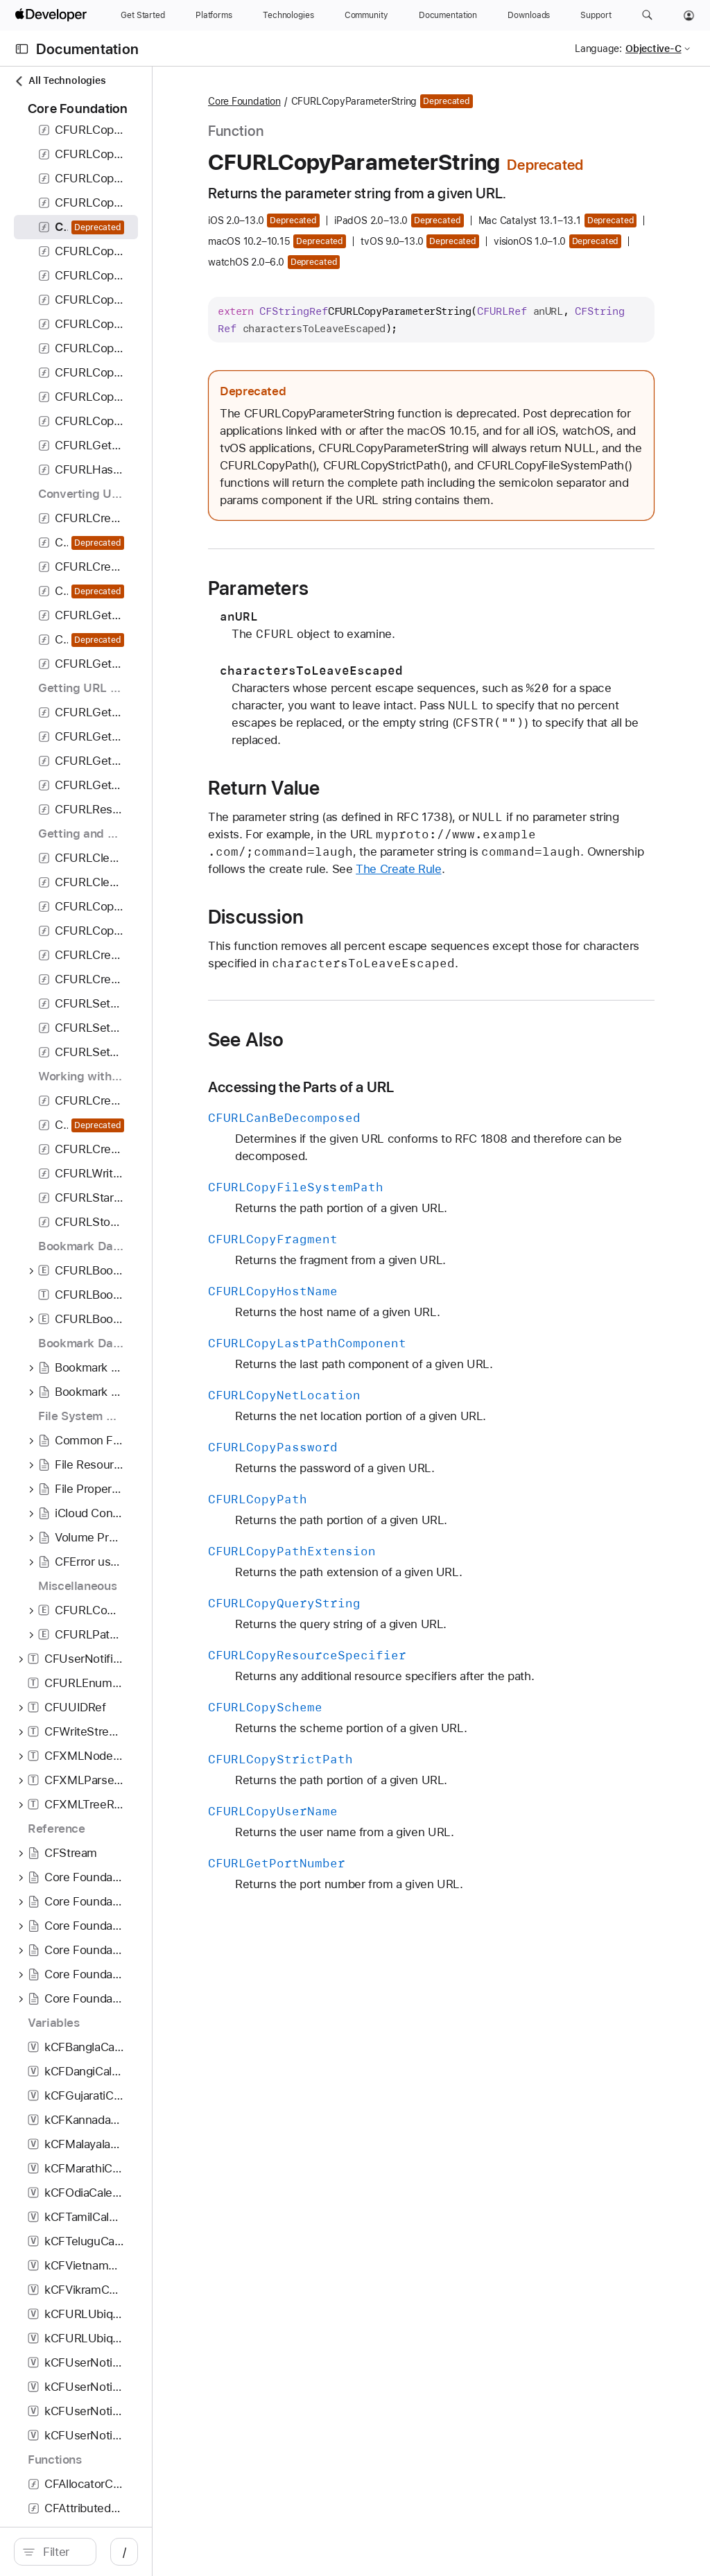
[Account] (688, 15)
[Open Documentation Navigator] (22, 49)
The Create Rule (523, 1019)
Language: (598, 48)
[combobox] (124, 2551)
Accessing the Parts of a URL (426, 1254)
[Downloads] (528, 15)
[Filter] (124, 2552)
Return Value (388, 921)
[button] (647, 15)
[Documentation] (448, 15)
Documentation (87, 49)
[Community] (366, 15)
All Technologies (59, 81)
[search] (117, 2552)
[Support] (595, 15)
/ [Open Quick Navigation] (249, 2552)
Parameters (383, 704)
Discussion (380, 1067)
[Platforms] (214, 15)
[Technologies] (288, 15)
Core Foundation (369, 101)
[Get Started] (143, 15)
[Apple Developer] (53, 15)
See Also (371, 1207)
